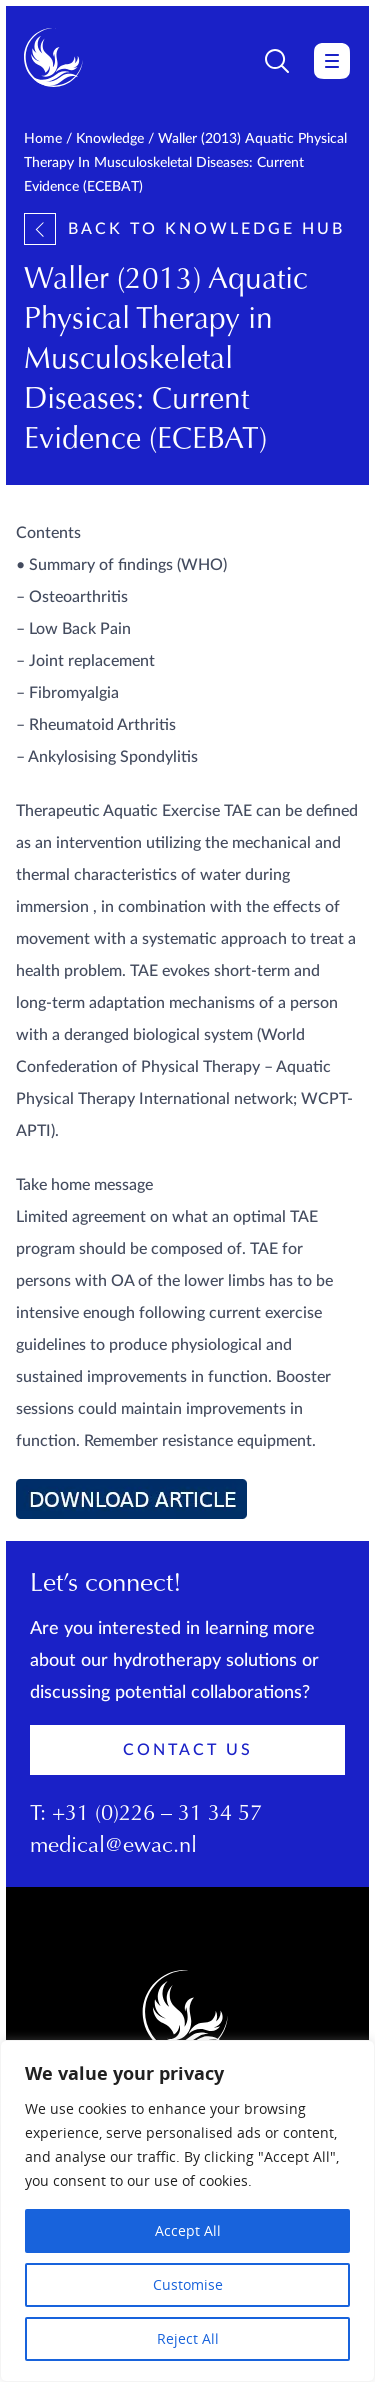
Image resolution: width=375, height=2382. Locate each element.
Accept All (188, 2230)
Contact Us (188, 1750)
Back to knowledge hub (184, 229)
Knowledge (110, 139)
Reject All (188, 2338)
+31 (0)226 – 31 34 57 (157, 1815)
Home (43, 139)
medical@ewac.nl (113, 1847)
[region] (187, 2211)
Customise (188, 2284)
